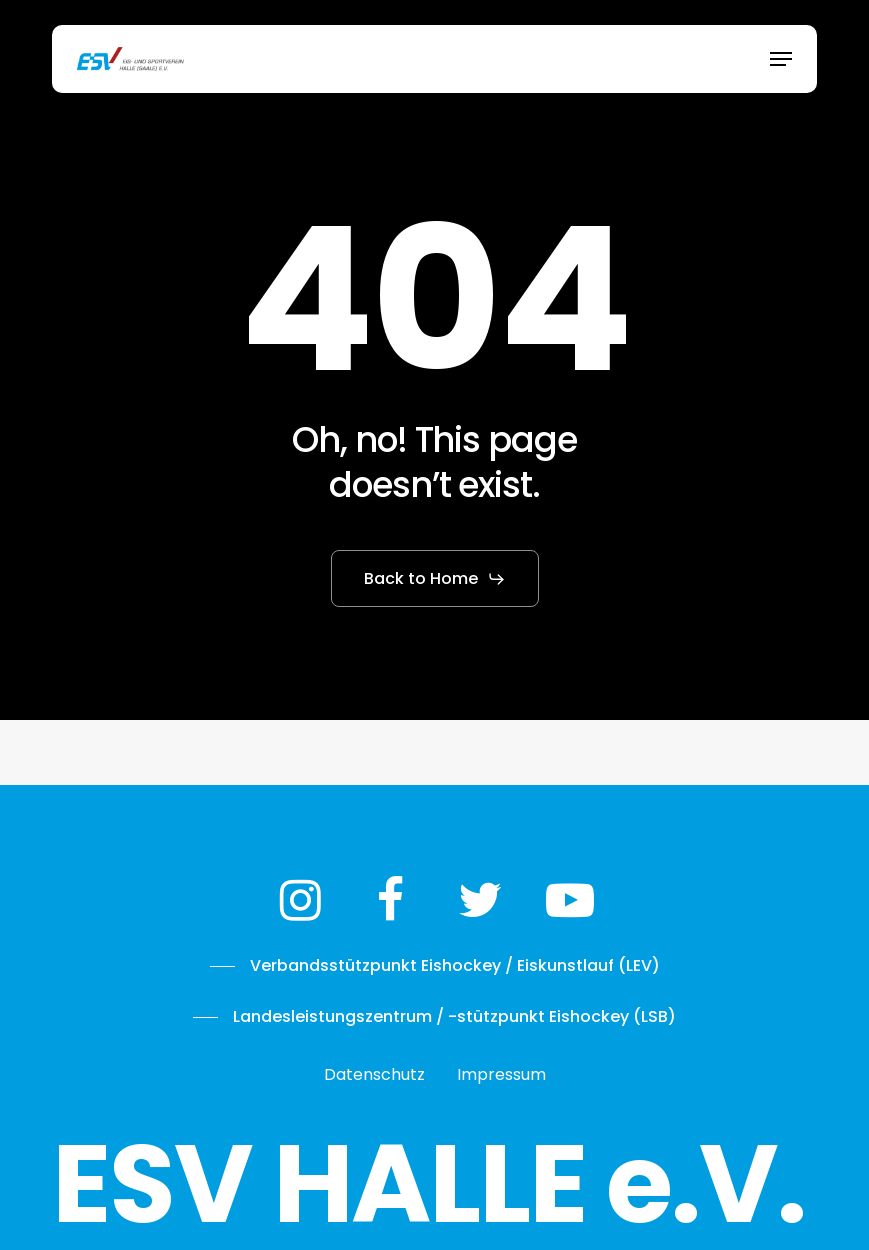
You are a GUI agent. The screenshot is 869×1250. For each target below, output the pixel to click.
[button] (781, 59)
